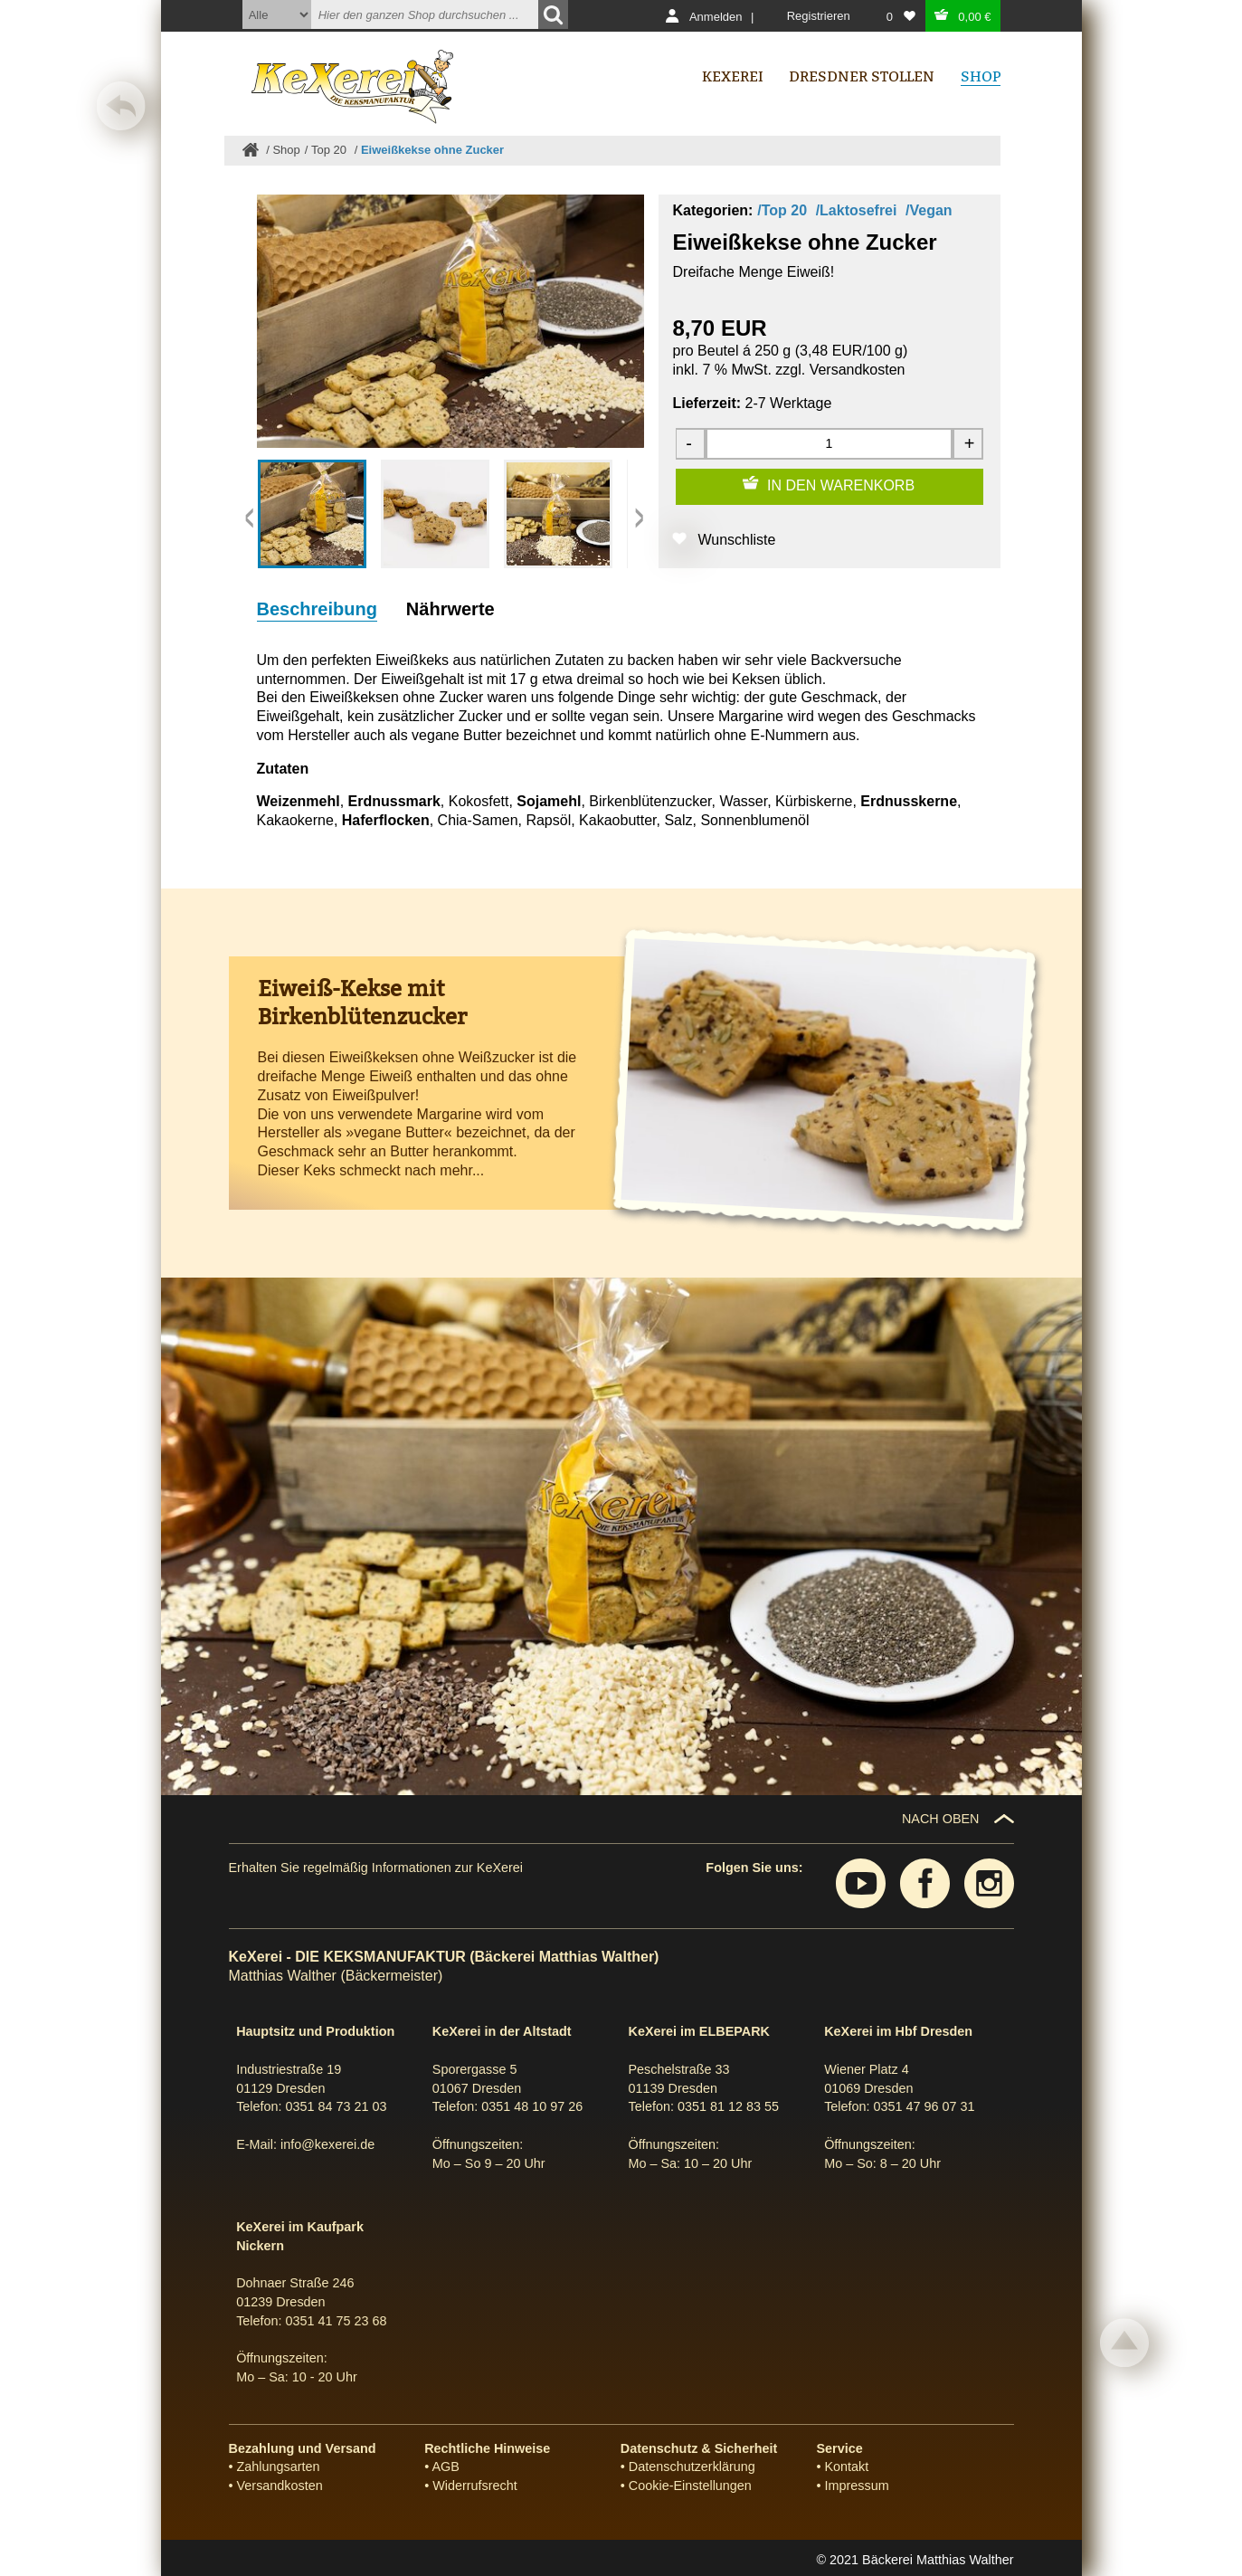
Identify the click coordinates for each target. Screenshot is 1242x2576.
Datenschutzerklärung (692, 2466)
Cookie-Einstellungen (690, 2485)
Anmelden (716, 17)
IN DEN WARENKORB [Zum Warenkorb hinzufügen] (841, 485)
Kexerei (732, 76)
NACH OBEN (941, 1818)
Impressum (857, 2485)
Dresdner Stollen (861, 76)
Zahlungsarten (278, 2466)
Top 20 (330, 150)
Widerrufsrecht (474, 2485)
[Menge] (828, 444)
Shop (285, 150)
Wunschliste (737, 539)
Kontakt (847, 2466)
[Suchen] (553, 14)
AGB (445, 2466)
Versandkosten (857, 369)
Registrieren (818, 16)
